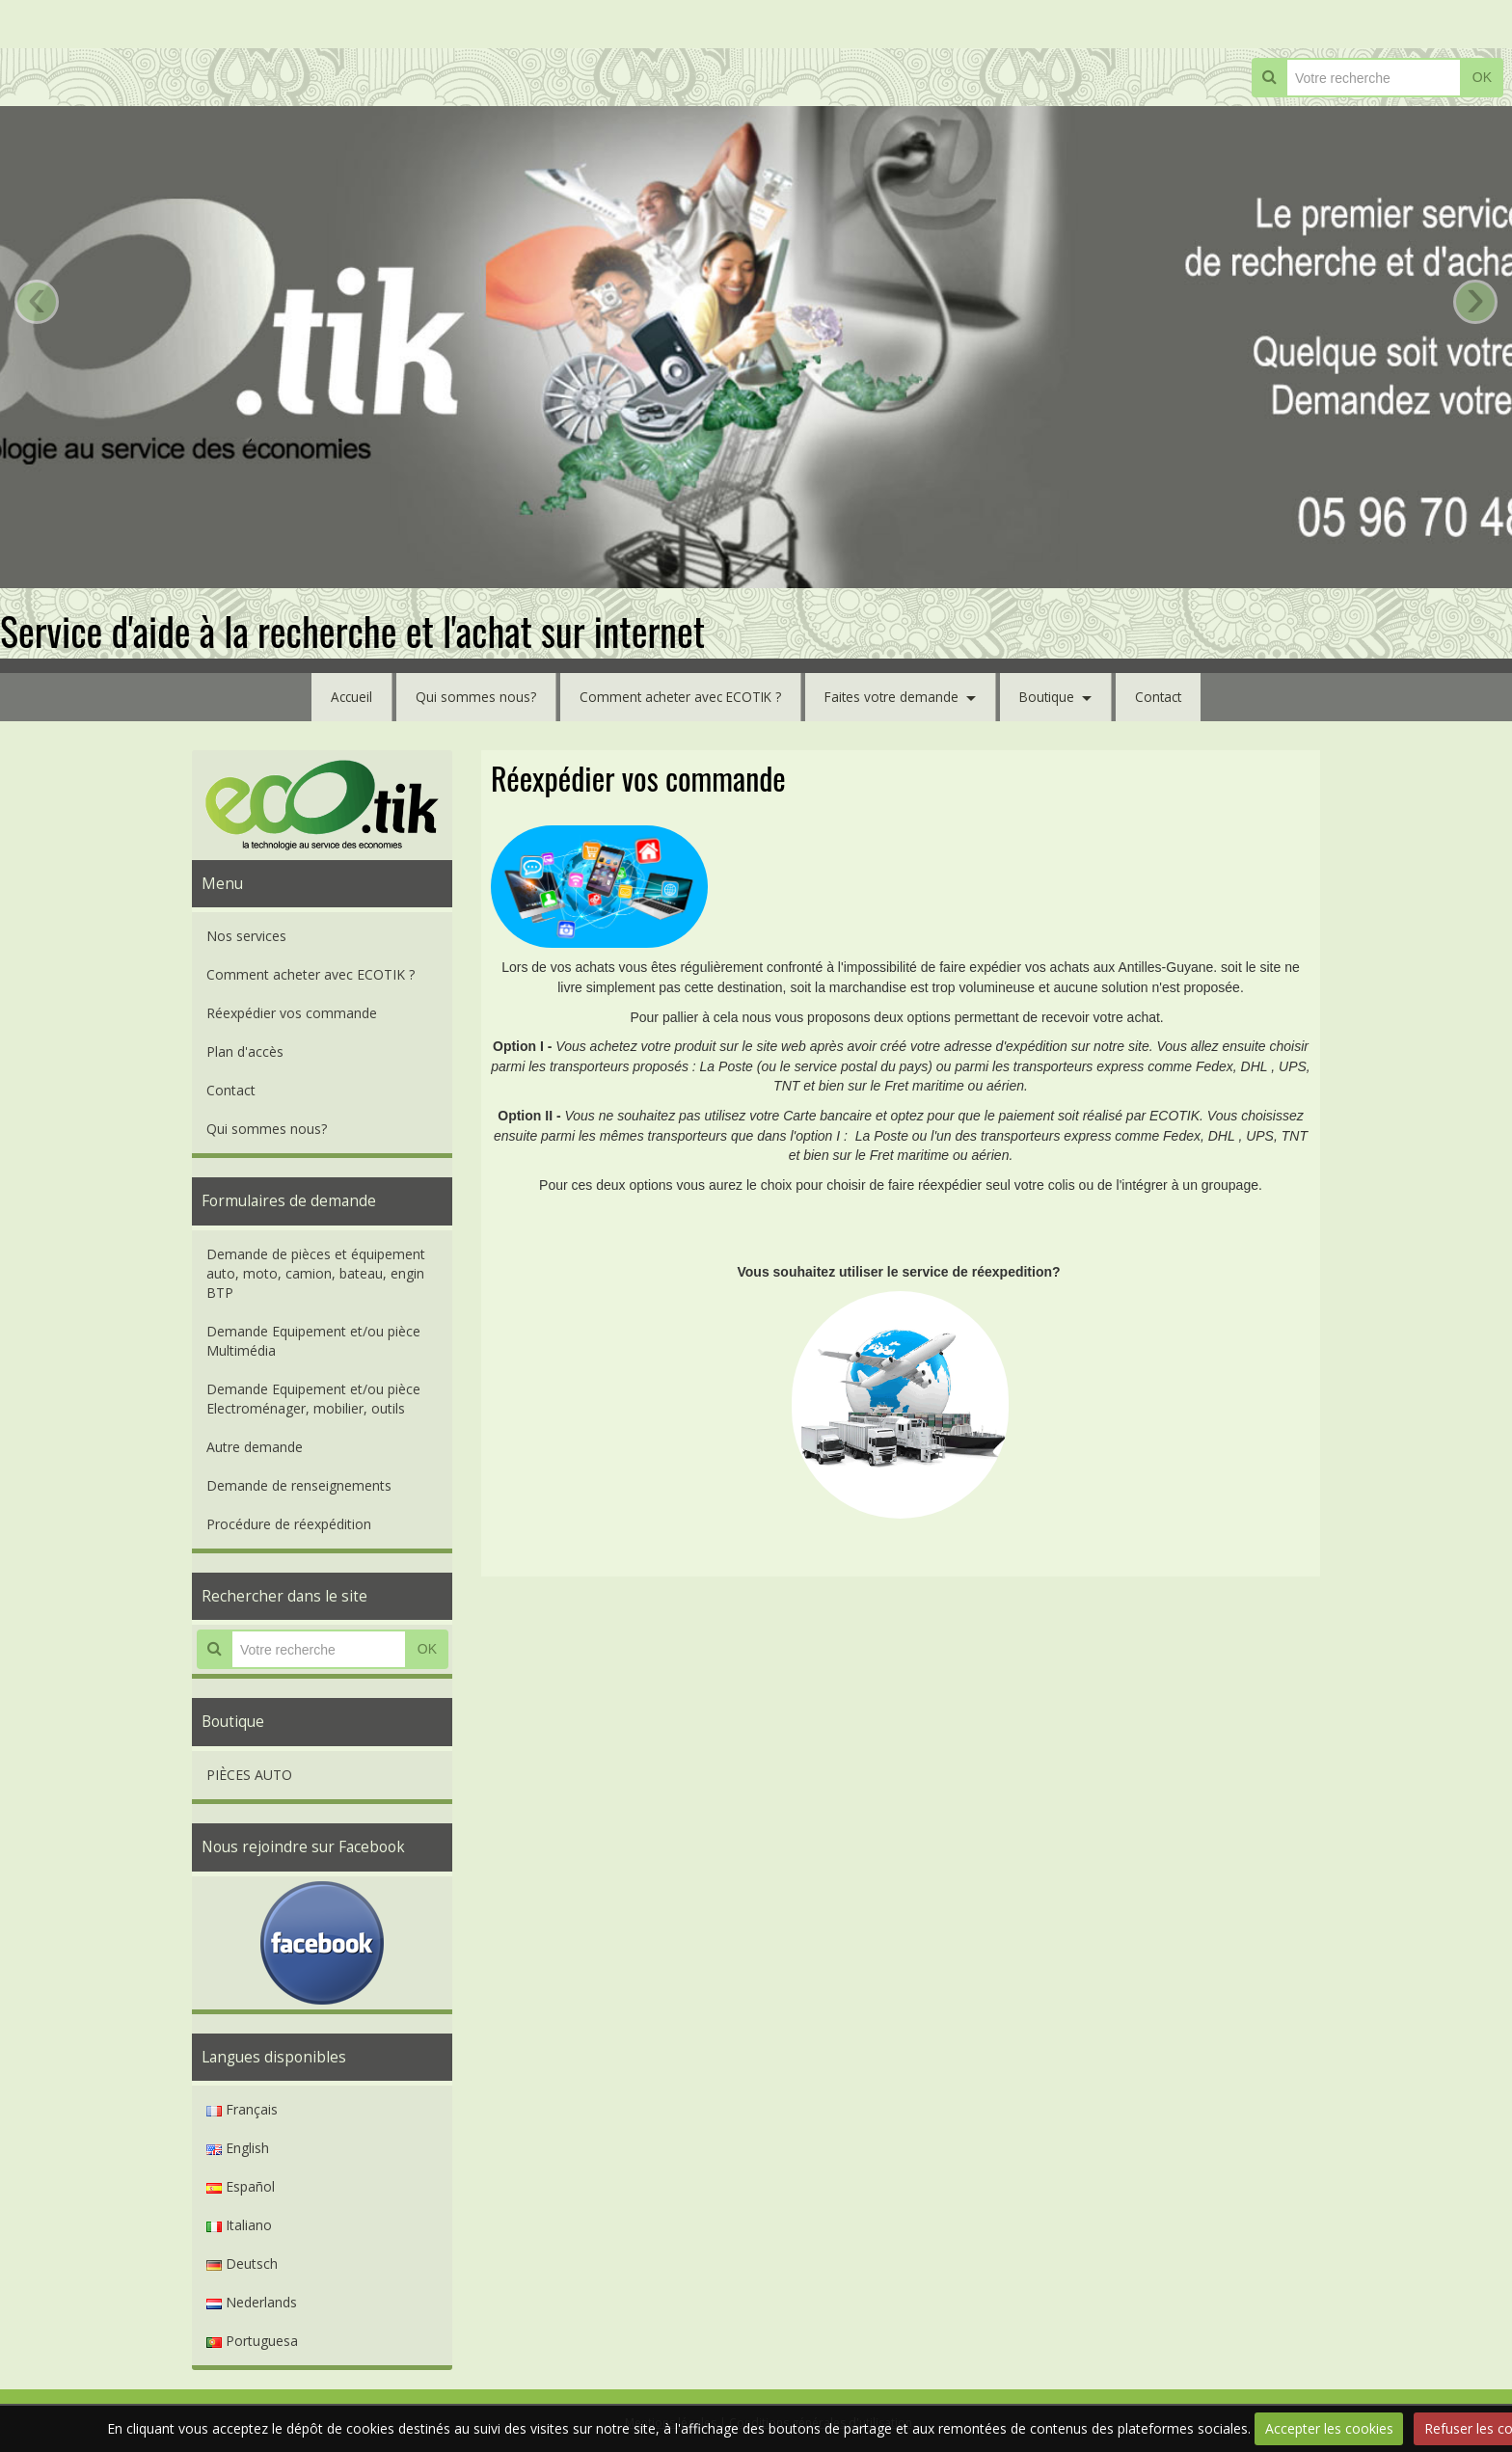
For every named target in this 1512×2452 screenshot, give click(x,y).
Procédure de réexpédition (288, 1524)
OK (1482, 77)
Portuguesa (252, 2340)
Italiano (239, 2225)
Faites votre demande (893, 696)
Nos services (246, 936)
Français (242, 2109)
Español (240, 2186)
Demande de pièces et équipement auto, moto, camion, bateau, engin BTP (315, 1273)
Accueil (344, 696)
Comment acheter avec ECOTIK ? (678, 696)
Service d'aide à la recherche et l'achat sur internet (352, 631)
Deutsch (242, 2263)
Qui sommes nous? (470, 696)
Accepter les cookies (1329, 2428)
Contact (1165, 696)
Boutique (1051, 696)
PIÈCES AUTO (249, 1774)
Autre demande (254, 1447)
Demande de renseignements (299, 1485)
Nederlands (251, 2302)
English (237, 2148)
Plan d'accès (245, 1051)
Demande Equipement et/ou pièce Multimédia (313, 1341)
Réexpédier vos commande (291, 1013)
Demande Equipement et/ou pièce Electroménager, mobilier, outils (313, 1398)
